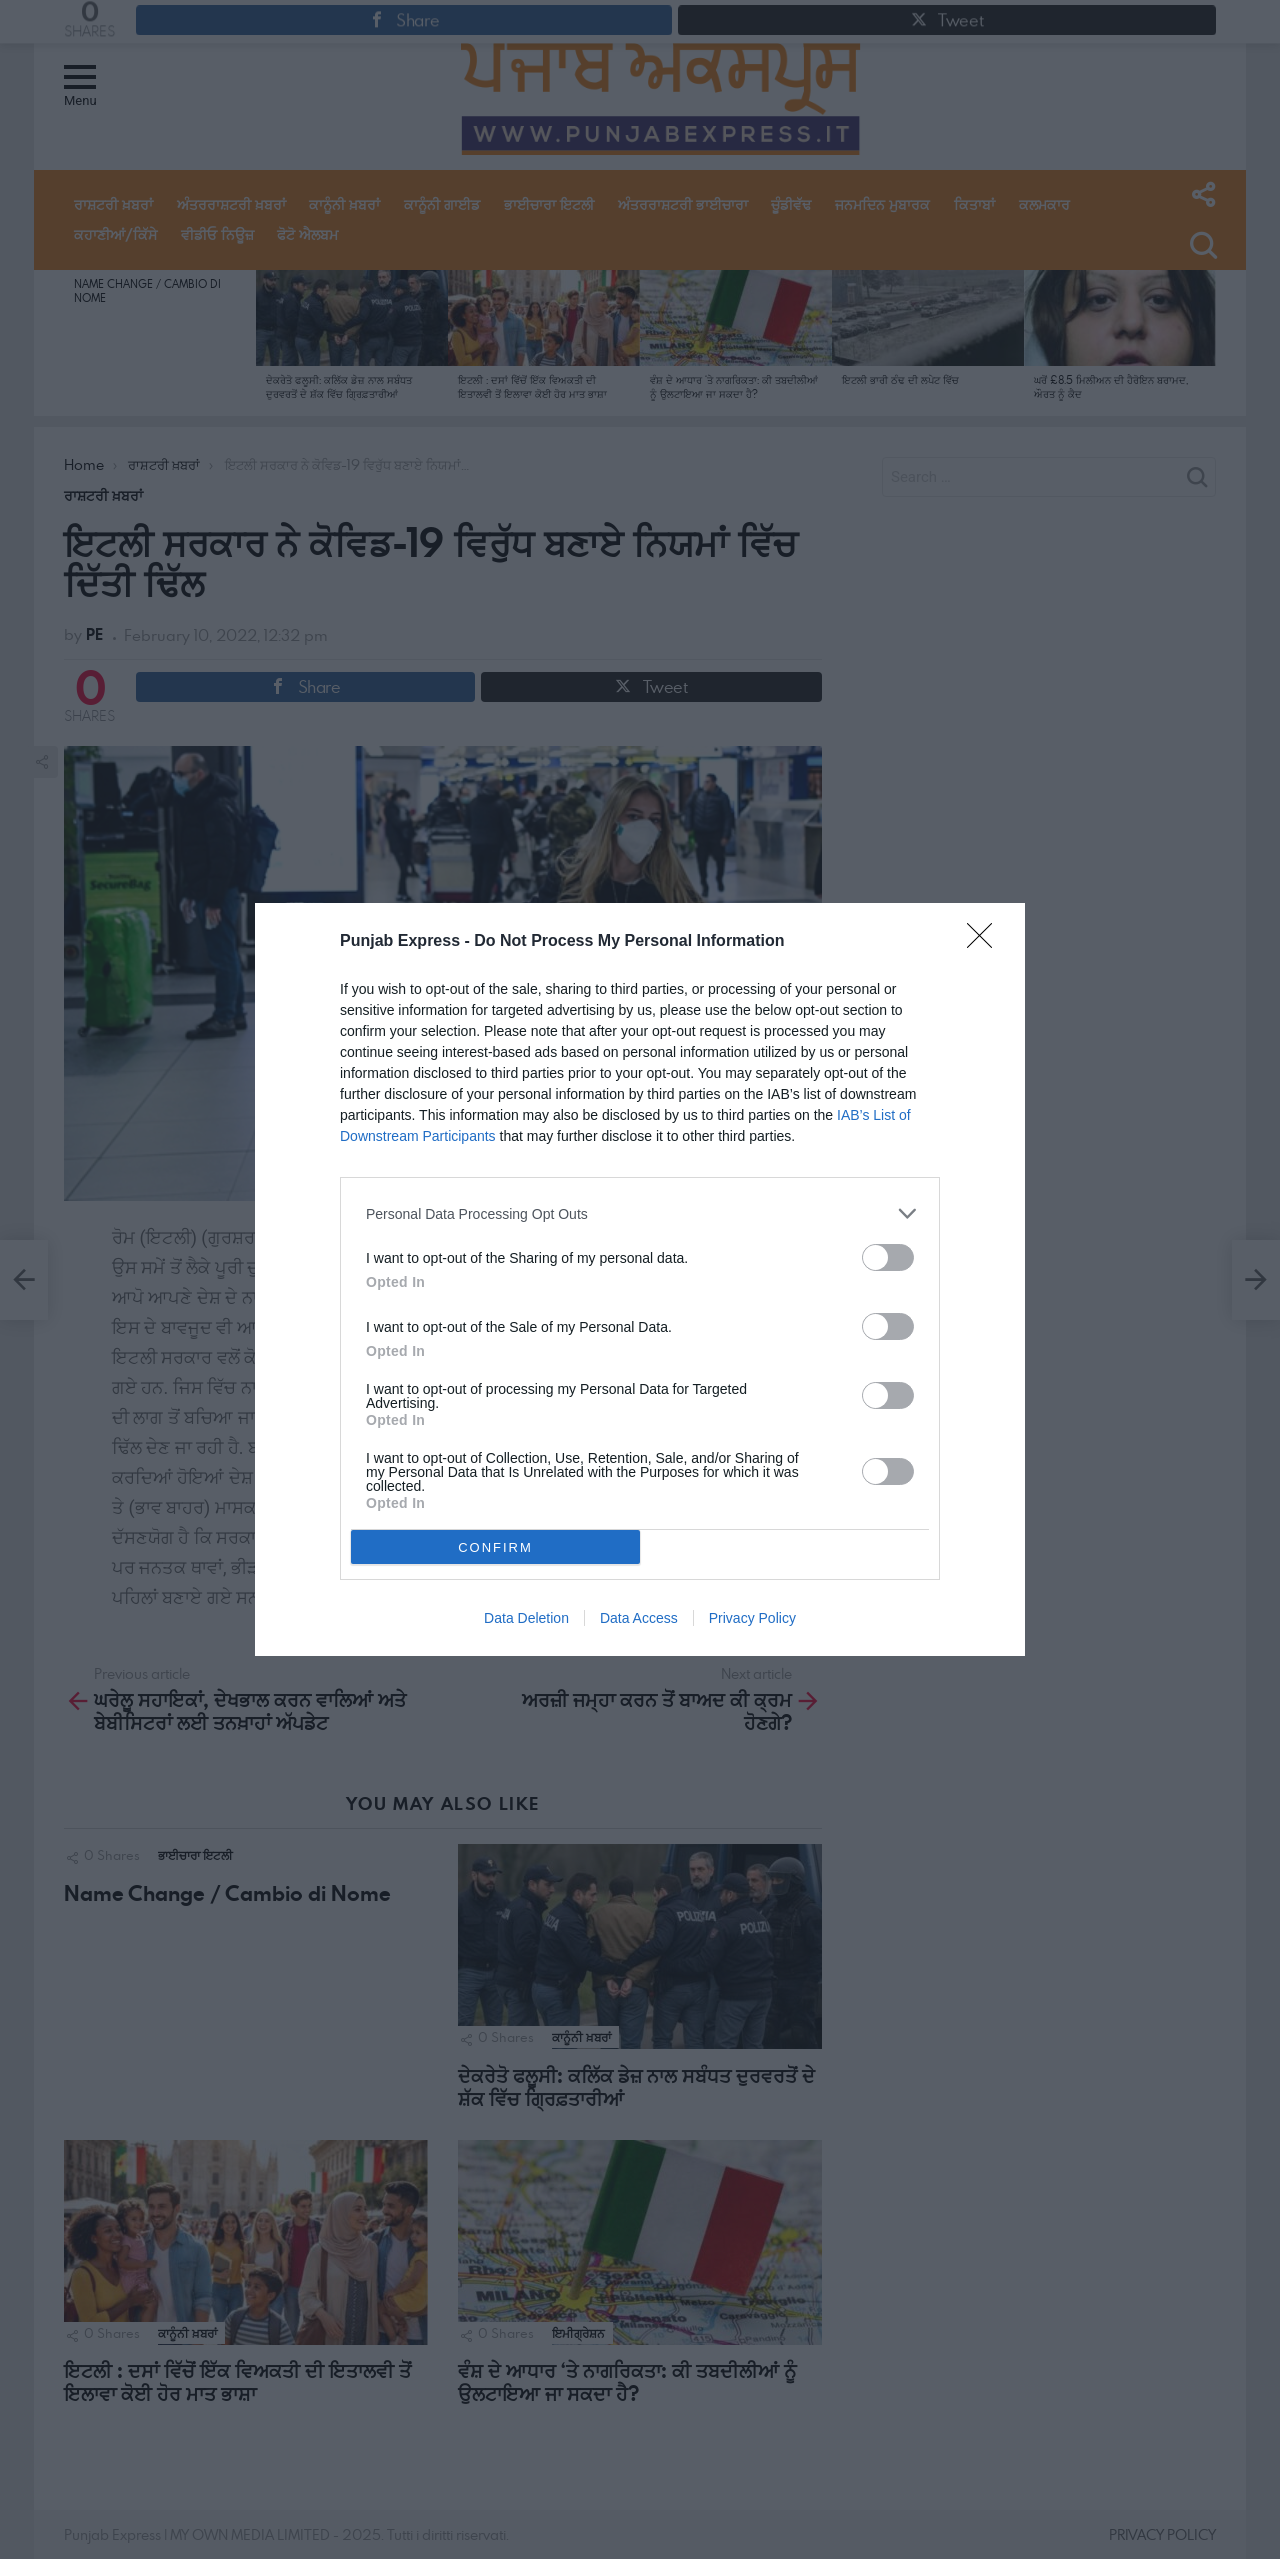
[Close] (986, 942)
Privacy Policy (752, 1618)
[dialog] (640, 1279)
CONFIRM (495, 1546)
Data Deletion (526, 1618)
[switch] (888, 1257)
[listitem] (640, 1213)
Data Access (639, 1618)
